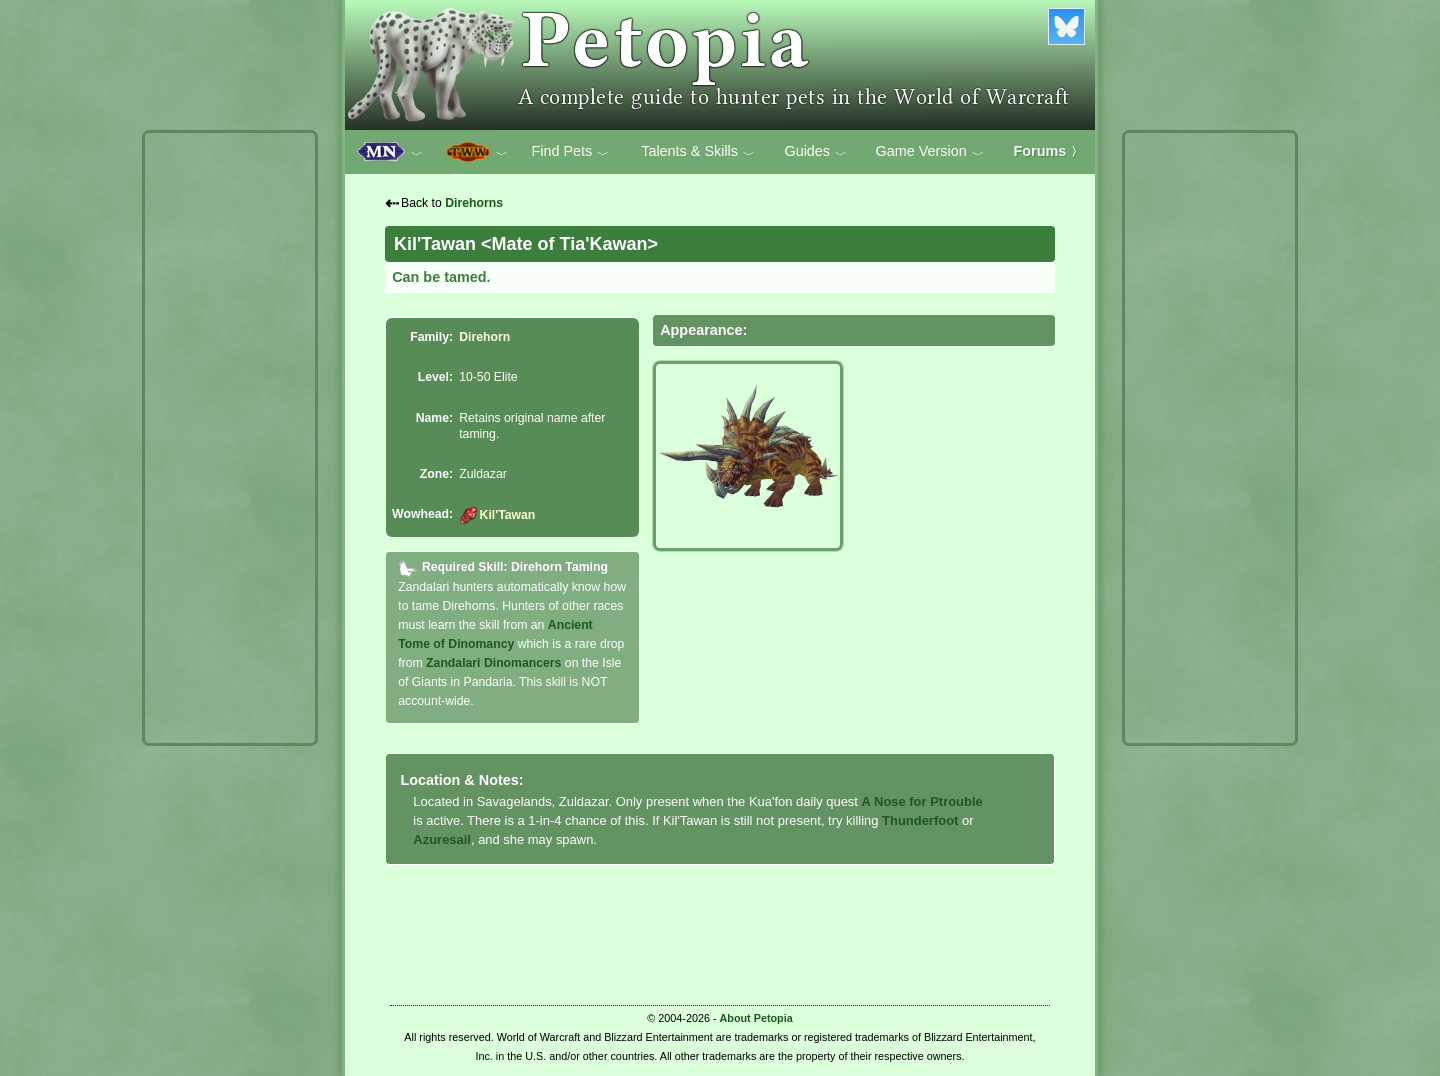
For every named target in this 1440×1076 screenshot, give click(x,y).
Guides (815, 152)
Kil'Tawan (497, 515)
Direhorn (484, 337)
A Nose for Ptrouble (922, 801)
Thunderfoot (920, 820)
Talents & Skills (698, 152)
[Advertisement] (230, 438)
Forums (1049, 151)
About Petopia (756, 1018)
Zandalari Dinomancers (493, 663)
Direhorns (474, 203)
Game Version (930, 152)
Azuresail (442, 839)
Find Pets (570, 152)
